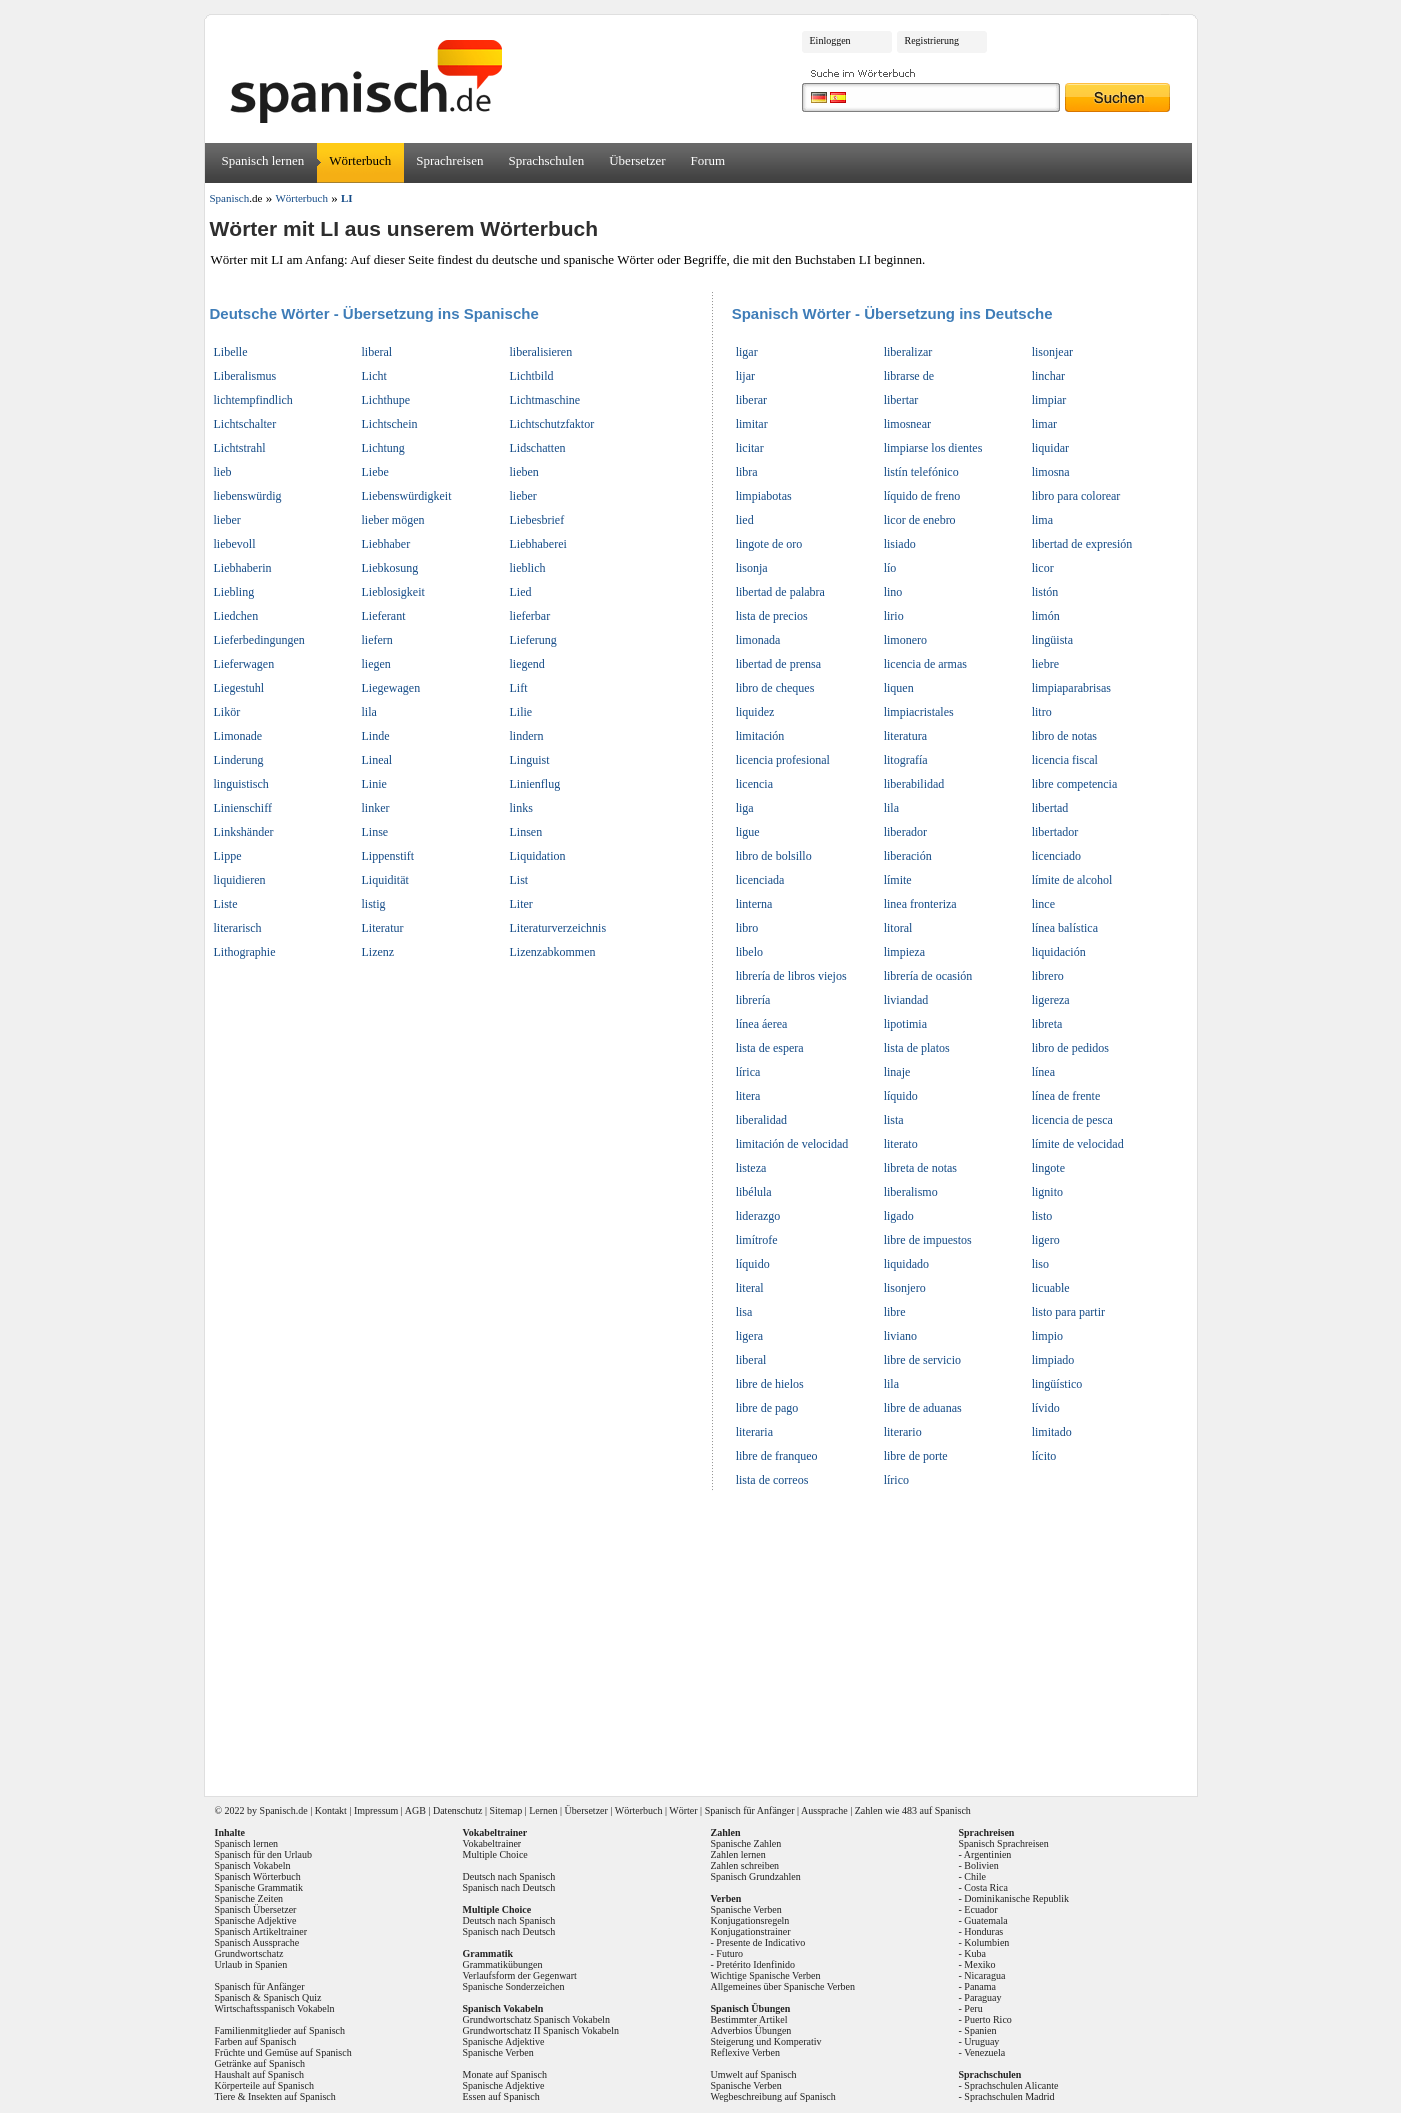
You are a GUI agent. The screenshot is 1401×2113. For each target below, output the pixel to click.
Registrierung (932, 40)
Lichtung (383, 448)
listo (1042, 1216)
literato (901, 1144)
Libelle (231, 352)
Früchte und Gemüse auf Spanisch (283, 2052)
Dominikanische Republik (1016, 1898)
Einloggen (830, 40)
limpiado (1053, 1360)
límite (898, 880)
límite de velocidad (1078, 1144)
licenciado (1056, 856)
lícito (1044, 1456)
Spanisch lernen (263, 160)
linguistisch (241, 784)
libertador (1055, 832)
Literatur (383, 928)
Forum (708, 160)
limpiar (1049, 400)
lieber (523, 496)
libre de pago (767, 1408)
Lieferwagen (244, 664)
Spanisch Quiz (292, 1997)
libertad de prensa (778, 664)
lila (369, 712)
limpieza (904, 952)
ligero (1046, 1240)
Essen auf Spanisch (501, 2096)
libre (895, 1312)
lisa (744, 1312)
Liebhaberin (243, 568)
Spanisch (278, 1810)
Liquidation (538, 856)
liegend (527, 664)
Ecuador (980, 1909)
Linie (374, 784)
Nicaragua (984, 1975)
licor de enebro (920, 520)
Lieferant (384, 616)
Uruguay (981, 2041)
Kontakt (331, 1810)
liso (1040, 1264)
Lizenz (378, 952)
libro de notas (1064, 736)
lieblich (528, 568)
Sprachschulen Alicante (1011, 2085)
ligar (747, 352)
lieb (223, 472)
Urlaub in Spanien (251, 1964)
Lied (521, 592)
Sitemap (505, 1810)
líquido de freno (922, 496)
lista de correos (772, 1480)
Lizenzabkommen (553, 952)
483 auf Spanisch (936, 1810)
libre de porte (916, 1456)
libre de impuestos (928, 1240)
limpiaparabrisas (1071, 688)
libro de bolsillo (774, 856)
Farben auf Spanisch (256, 2041)
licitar (750, 448)
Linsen (526, 832)
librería (753, 1000)
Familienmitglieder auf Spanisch (280, 2030)
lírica (748, 1072)
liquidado (906, 1264)
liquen (899, 688)
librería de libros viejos (791, 976)
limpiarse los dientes (933, 448)
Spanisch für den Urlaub (263, 1854)
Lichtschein (390, 424)
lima (1042, 520)
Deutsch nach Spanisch (509, 1876)
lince (1043, 904)
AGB (415, 1810)
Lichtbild (532, 376)
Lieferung (533, 640)
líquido (901, 1096)
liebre (1045, 664)
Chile (975, 1876)
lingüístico (1057, 1384)
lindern (527, 736)
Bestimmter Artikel (749, 2019)
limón (1046, 616)
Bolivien (981, 1865)
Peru (973, 2008)
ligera (749, 1336)
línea (1043, 1072)
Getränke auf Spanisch (260, 2063)
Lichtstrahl (240, 448)
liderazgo (758, 1216)
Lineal (377, 760)
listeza (751, 1168)
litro (1042, 712)
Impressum (376, 1810)
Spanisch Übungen (751, 2008)
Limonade (238, 736)
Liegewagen (391, 688)
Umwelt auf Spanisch (754, 2074)
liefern (377, 640)
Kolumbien (986, 1942)
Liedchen (236, 616)
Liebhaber (386, 544)
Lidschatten (538, 448)
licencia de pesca (1072, 1120)
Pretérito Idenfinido (755, 1964)
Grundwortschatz (249, 1953)
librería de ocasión (928, 976)
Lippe (228, 856)
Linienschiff (243, 808)
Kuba (975, 1953)
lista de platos (917, 1048)
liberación (908, 856)
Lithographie (245, 952)
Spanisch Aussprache (257, 1942)
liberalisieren (541, 352)
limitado (1052, 1432)
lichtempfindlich (253, 400)
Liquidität (385, 880)
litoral (898, 928)
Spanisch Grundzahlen (756, 1876)
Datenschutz (457, 1810)
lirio (894, 616)
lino (893, 592)
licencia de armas (925, 664)
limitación (760, 736)
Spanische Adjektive (256, 1920)
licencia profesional (783, 760)
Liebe (375, 472)
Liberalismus (245, 376)
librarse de (909, 376)
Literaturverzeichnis (558, 928)
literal (750, 1288)
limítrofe (757, 1240)
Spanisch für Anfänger (750, 1810)
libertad (1050, 808)
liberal (377, 352)
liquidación (1059, 952)
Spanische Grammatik (259, 1887)
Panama (980, 1986)
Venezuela (984, 2052)
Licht (374, 376)
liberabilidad (914, 784)
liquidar (1050, 448)
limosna (1051, 472)
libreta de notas (920, 1168)
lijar (745, 376)
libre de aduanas (923, 1408)
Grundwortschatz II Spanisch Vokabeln (541, 2030)
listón (1045, 592)
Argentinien (988, 1854)
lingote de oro (769, 544)
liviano (900, 1336)
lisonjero (905, 1288)
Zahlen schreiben (745, 1865)
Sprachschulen (546, 160)
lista (894, 1120)
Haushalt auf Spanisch (259, 2074)
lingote (1048, 1168)
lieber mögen (393, 520)
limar (1044, 424)
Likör (227, 712)
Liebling (234, 592)
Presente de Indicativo (760, 1942)
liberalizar (908, 352)
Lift (519, 688)
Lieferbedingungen (259, 640)
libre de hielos (770, 1384)
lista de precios (772, 616)
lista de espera (770, 1048)
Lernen (543, 1810)
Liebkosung (390, 568)
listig (374, 904)
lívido (1046, 1408)
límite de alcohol (1072, 880)
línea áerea (762, 1024)
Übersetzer (637, 160)
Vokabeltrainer (492, 1843)
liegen (376, 664)
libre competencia (1075, 784)
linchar (1048, 376)
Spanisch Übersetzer (256, 1909)
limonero (905, 640)
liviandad (906, 1000)
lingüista (1052, 640)
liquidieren (240, 880)
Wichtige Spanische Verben (766, 1975)
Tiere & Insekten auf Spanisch (275, 2096)
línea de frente (1066, 1096)
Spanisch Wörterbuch (258, 1876)
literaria (754, 1432)
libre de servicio (922, 1360)
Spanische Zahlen (746, 1843)
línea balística (1065, 928)
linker (376, 808)
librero (1048, 976)
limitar (752, 424)
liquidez (755, 712)
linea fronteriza (920, 904)
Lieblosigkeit (393, 592)
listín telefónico (921, 472)
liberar (751, 400)
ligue (748, 832)
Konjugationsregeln (750, 1920)
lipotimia (905, 1024)
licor (1043, 568)
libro (747, 928)
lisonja (752, 568)
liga (745, 808)
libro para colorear (1076, 496)
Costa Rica (986, 1887)
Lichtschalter (245, 424)
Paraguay (982, 1997)
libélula (754, 1192)
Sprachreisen (449, 160)
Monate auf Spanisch (505, 2074)
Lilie (521, 712)
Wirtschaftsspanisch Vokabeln (275, 2008)
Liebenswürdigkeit (407, 496)
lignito (1047, 1192)
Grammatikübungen (503, 1964)
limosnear (907, 424)
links (521, 808)
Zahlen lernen (738, 1854)
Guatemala (985, 1920)
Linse (375, 832)
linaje (897, 1072)
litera (748, 1096)
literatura (905, 736)
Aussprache (824, 1810)
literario (903, 1432)
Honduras (983, 1931)
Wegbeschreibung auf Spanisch (773, 2096)
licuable (1051, 1288)
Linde (376, 736)
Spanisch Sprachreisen (1004, 1843)
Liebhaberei (538, 544)
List (519, 880)
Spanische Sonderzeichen (514, 1986)
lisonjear (1052, 352)
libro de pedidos (1070, 1048)
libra (747, 472)
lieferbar (530, 616)
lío (890, 568)
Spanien (980, 2030)
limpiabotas (764, 496)
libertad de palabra (780, 592)
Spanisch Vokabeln (253, 1865)
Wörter (683, 1810)
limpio (1047, 1336)
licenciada (760, 880)
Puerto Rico (988, 2019)
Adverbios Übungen (751, 2030)
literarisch (238, 928)
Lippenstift (388, 856)
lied (745, 520)
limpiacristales (919, 712)
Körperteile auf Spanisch (264, 2085)
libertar (901, 400)
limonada (758, 640)
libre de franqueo (777, 1456)
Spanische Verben (498, 2052)
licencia (754, 784)
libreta (1047, 1024)
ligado (899, 1216)
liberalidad (761, 1120)
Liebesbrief (537, 520)
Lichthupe (386, 400)
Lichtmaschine (545, 400)
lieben (524, 472)
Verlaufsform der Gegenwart (520, 1975)
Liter (521, 904)
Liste (226, 904)
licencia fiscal (1065, 760)
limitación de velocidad (792, 1144)
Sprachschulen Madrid (1009, 2096)
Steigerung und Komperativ (766, 2041)
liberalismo (911, 1192)
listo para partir (1068, 1312)
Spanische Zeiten (249, 1898)
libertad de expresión (1082, 544)
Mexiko (979, 1964)
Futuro (729, 1953)
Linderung (239, 760)
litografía (906, 760)
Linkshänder (244, 832)
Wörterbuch (360, 160)
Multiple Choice (495, 1854)
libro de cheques (775, 688)
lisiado (900, 544)
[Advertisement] (708, 1637)
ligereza (1051, 1000)
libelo (749, 952)
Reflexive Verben (746, 2052)
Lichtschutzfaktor (552, 424)
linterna (754, 904)
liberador (905, 832)
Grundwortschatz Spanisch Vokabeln (536, 2019)
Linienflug (535, 784)
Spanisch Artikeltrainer (261, 1931)
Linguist (530, 760)
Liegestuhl (239, 688)
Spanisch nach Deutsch (509, 1887)
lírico (896, 1480)
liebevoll (235, 544)
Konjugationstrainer (751, 1931)
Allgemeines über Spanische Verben (783, 1986)
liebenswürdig (248, 496)
